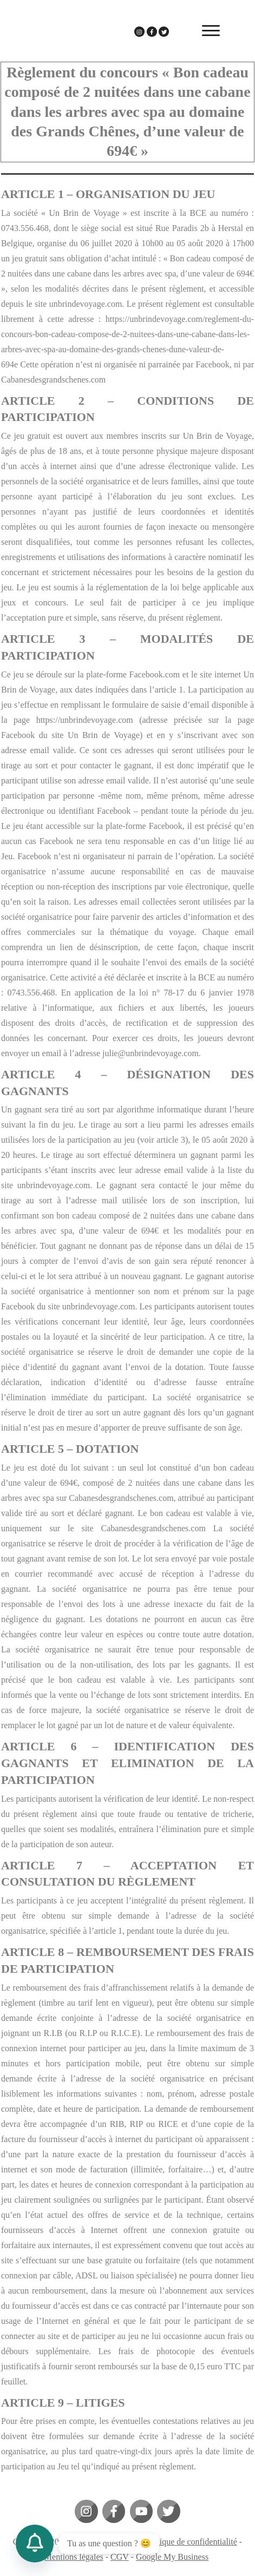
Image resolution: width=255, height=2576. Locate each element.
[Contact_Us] (35, 2543)
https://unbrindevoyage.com (84, 719)
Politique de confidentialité (190, 2541)
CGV (119, 2556)
